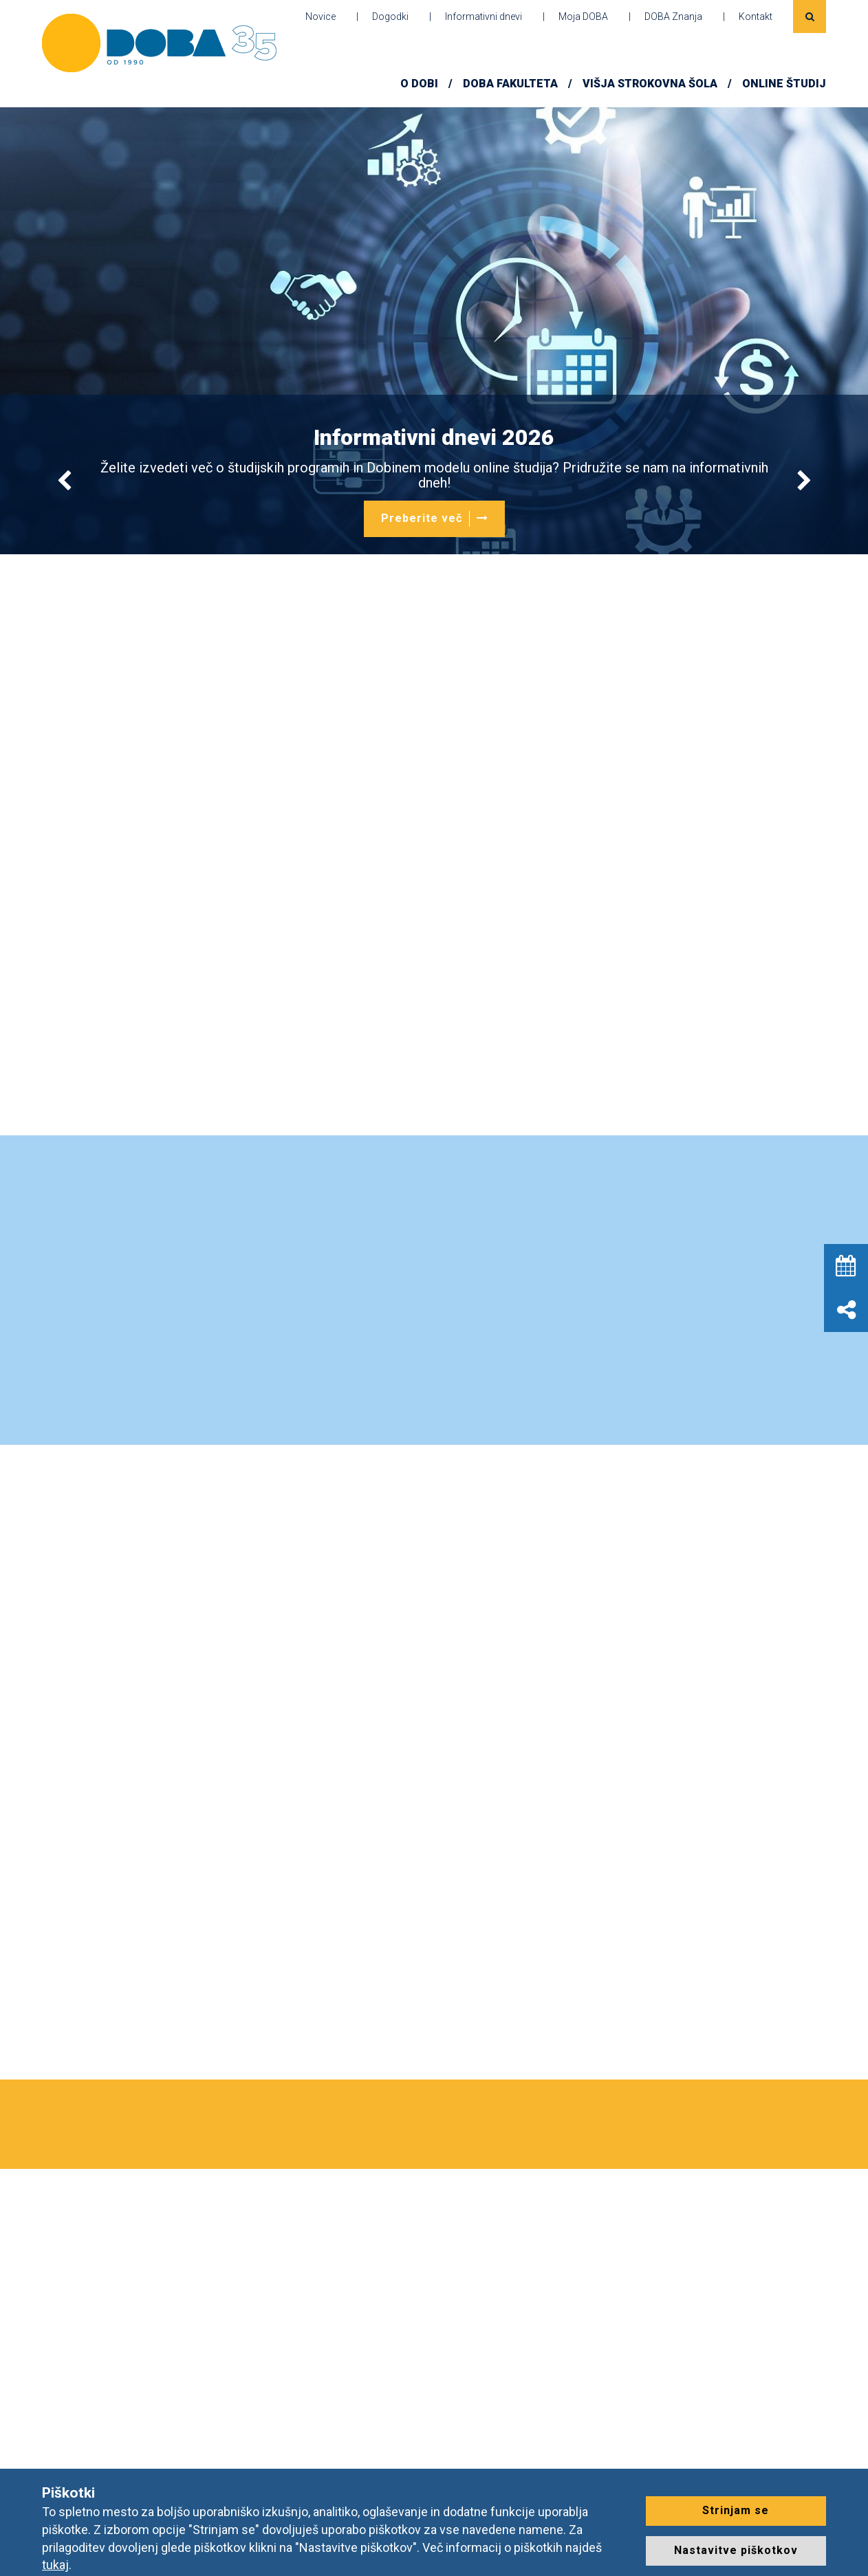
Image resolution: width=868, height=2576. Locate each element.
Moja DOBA (583, 16)
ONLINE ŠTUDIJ (784, 83)
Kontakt (755, 16)
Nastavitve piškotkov (736, 2550)
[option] (434, 330)
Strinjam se (735, 2510)
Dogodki (390, 16)
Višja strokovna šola (650, 83)
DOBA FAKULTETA (510, 83)
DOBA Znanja (673, 16)
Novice (320, 16)
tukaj (55, 2564)
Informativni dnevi (483, 16)
